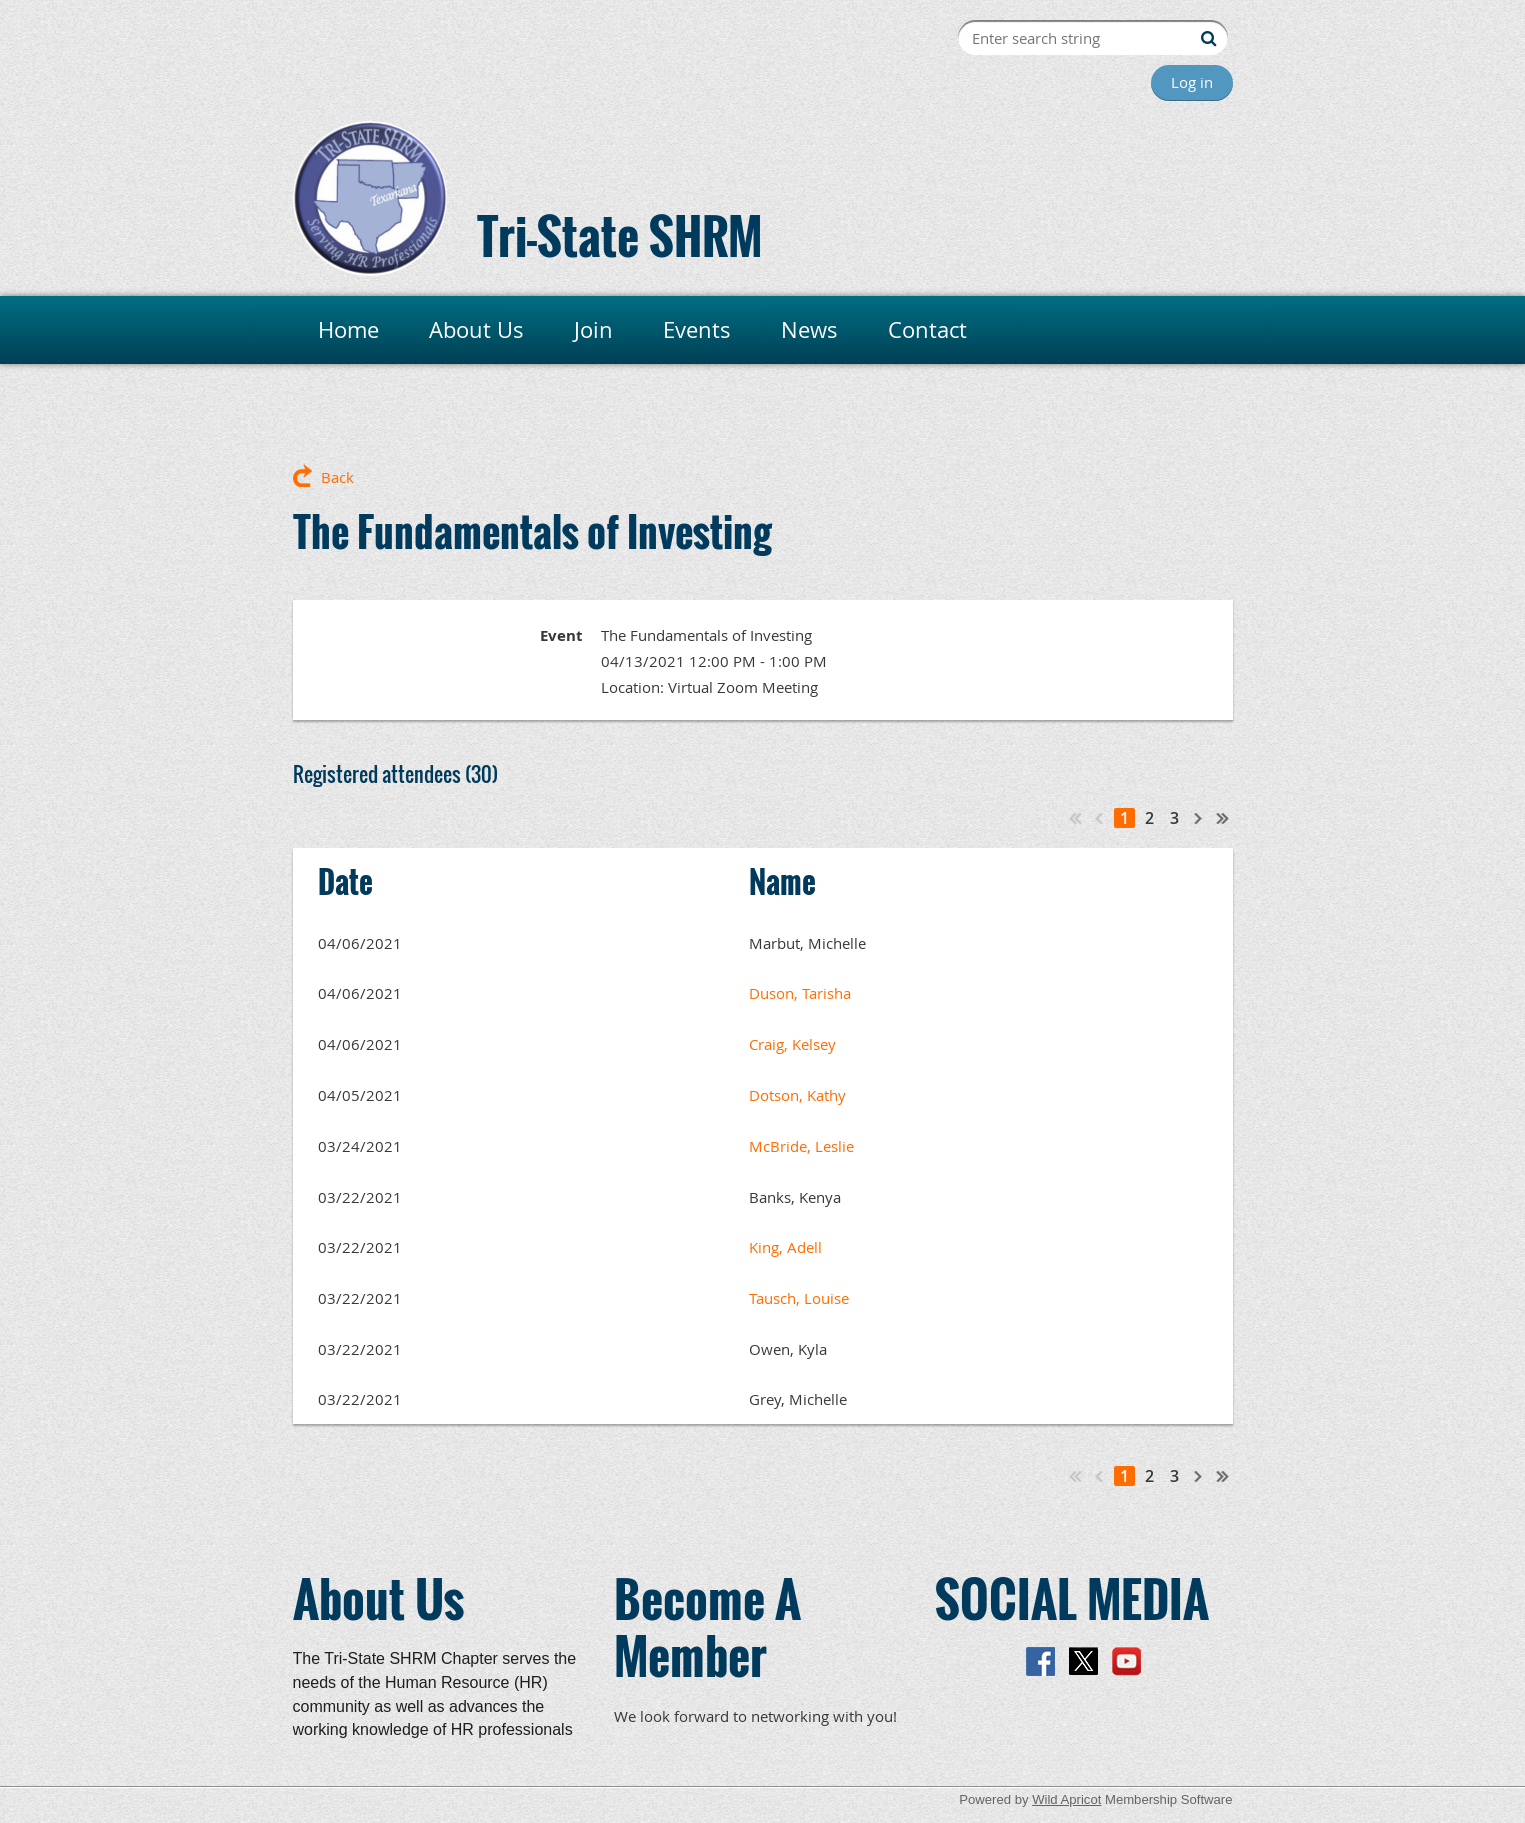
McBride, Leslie (801, 1146)
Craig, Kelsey (792, 1044)
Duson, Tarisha (800, 993)
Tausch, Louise (799, 1298)
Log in (1192, 82)
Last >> (1223, 818)
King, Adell (785, 1247)
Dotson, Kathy (797, 1095)
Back (337, 477)
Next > (1199, 818)
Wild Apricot (1066, 1799)
